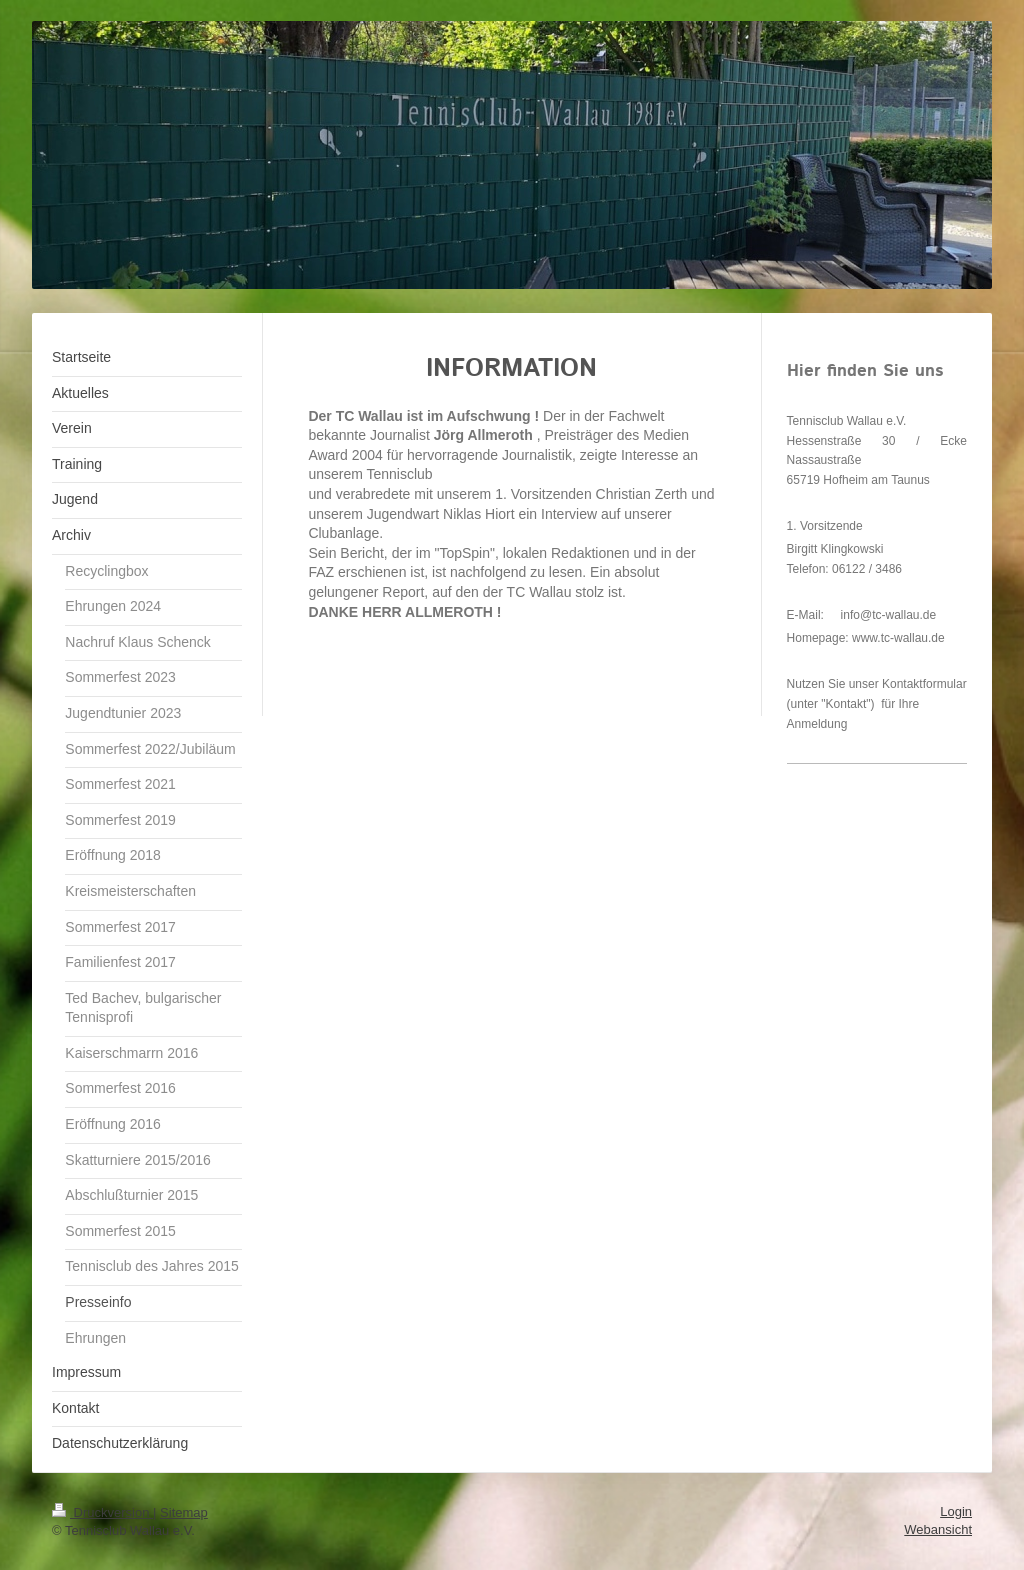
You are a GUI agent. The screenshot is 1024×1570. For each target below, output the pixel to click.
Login (956, 1511)
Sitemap (184, 1512)
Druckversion (102, 1512)
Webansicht (938, 1529)
